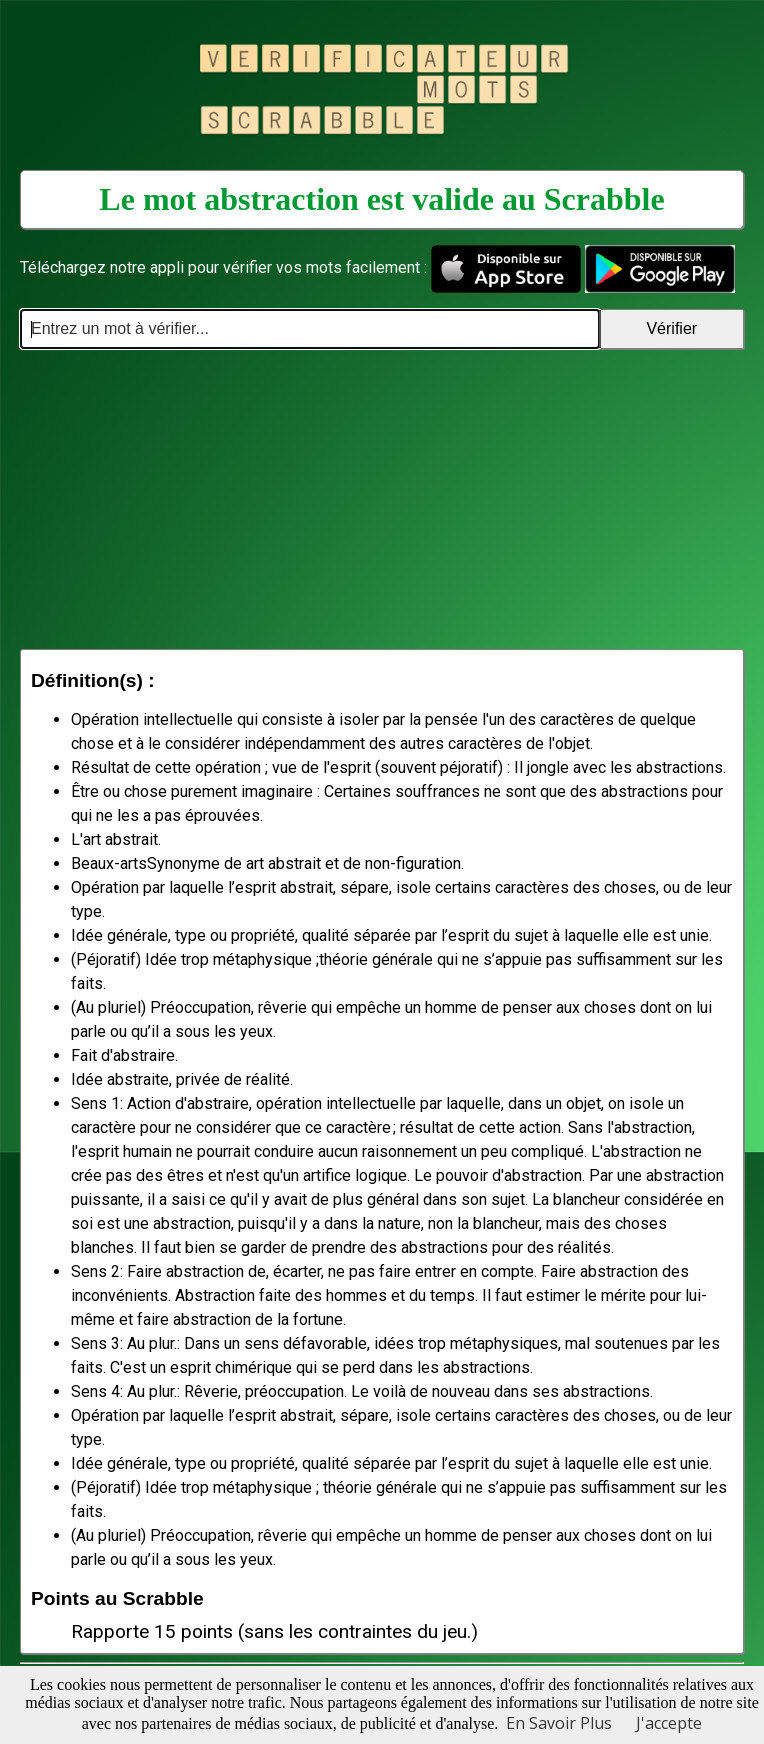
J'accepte (669, 1723)
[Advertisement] (382, 499)
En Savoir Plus (559, 1723)
